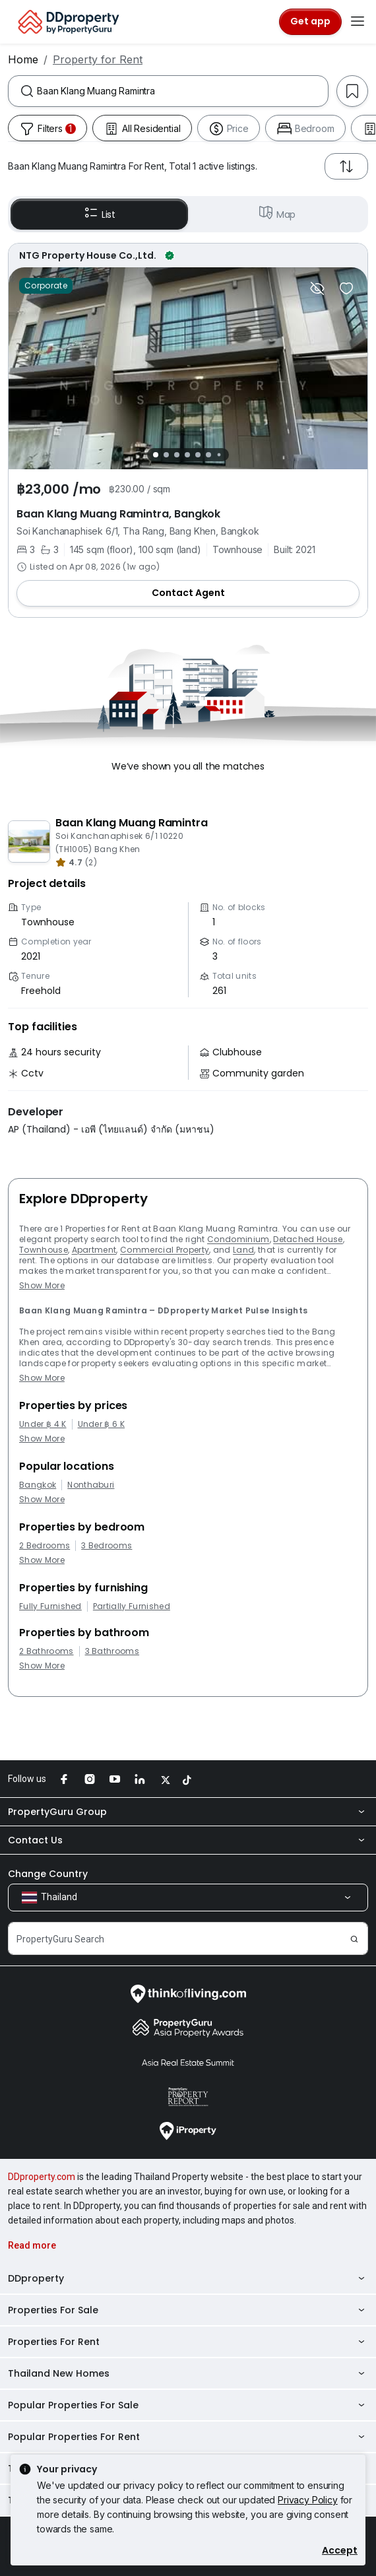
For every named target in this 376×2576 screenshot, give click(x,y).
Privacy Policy (308, 2499)
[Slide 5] (198, 454)
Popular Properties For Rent (188, 2436)
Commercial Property (164, 1249)
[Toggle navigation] (357, 22)
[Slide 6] (208, 454)
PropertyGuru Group (188, 1811)
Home (23, 59)
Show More (42, 1285)
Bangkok (37, 1485)
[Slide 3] (176, 454)
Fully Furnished (50, 1606)
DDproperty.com (41, 2176)
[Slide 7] (219, 455)
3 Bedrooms (106, 1545)
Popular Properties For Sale (188, 2405)
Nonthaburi (90, 1485)
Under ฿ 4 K (43, 1424)
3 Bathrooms (112, 1651)
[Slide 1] (155, 454)
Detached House (307, 1239)
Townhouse (43, 1249)
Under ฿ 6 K (101, 1424)
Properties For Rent (188, 2341)
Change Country (48, 1873)
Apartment (94, 1249)
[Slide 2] (166, 454)
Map (277, 214)
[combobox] (182, 91)
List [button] (99, 214)
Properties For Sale (188, 2310)
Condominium (238, 1239)
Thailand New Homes (188, 2373)
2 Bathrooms (46, 1651)
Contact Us (188, 1840)
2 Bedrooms (44, 1545)
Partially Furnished (131, 1606)
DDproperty (188, 2278)
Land (243, 1249)
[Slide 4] (187, 454)
